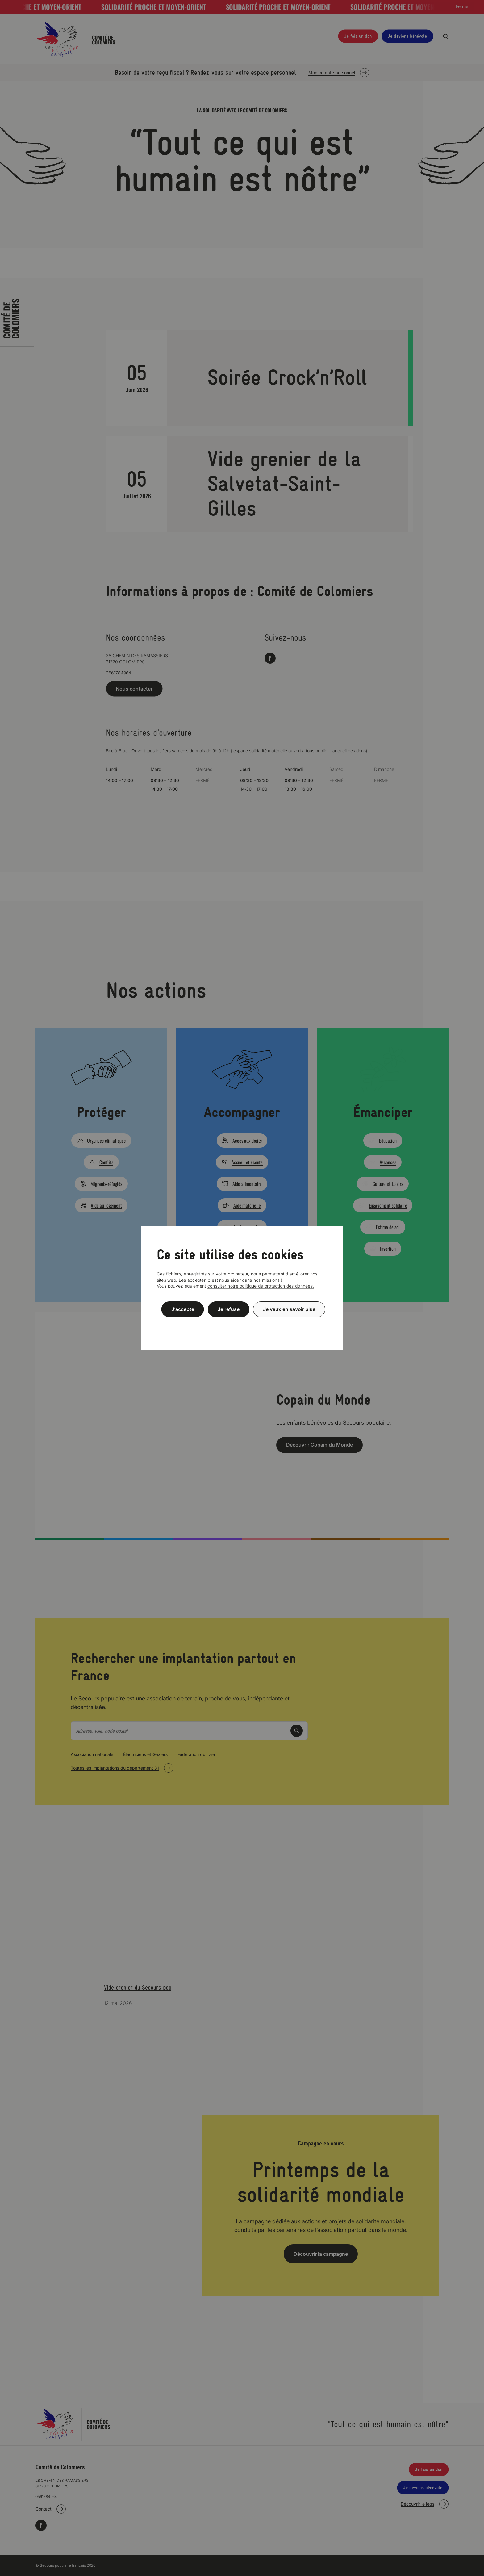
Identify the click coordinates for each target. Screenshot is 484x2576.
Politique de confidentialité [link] (242, 1324)
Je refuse (229, 1309)
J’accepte (182, 1309)
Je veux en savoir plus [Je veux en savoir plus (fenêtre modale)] (289, 1309)
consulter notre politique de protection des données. (260, 1285)
